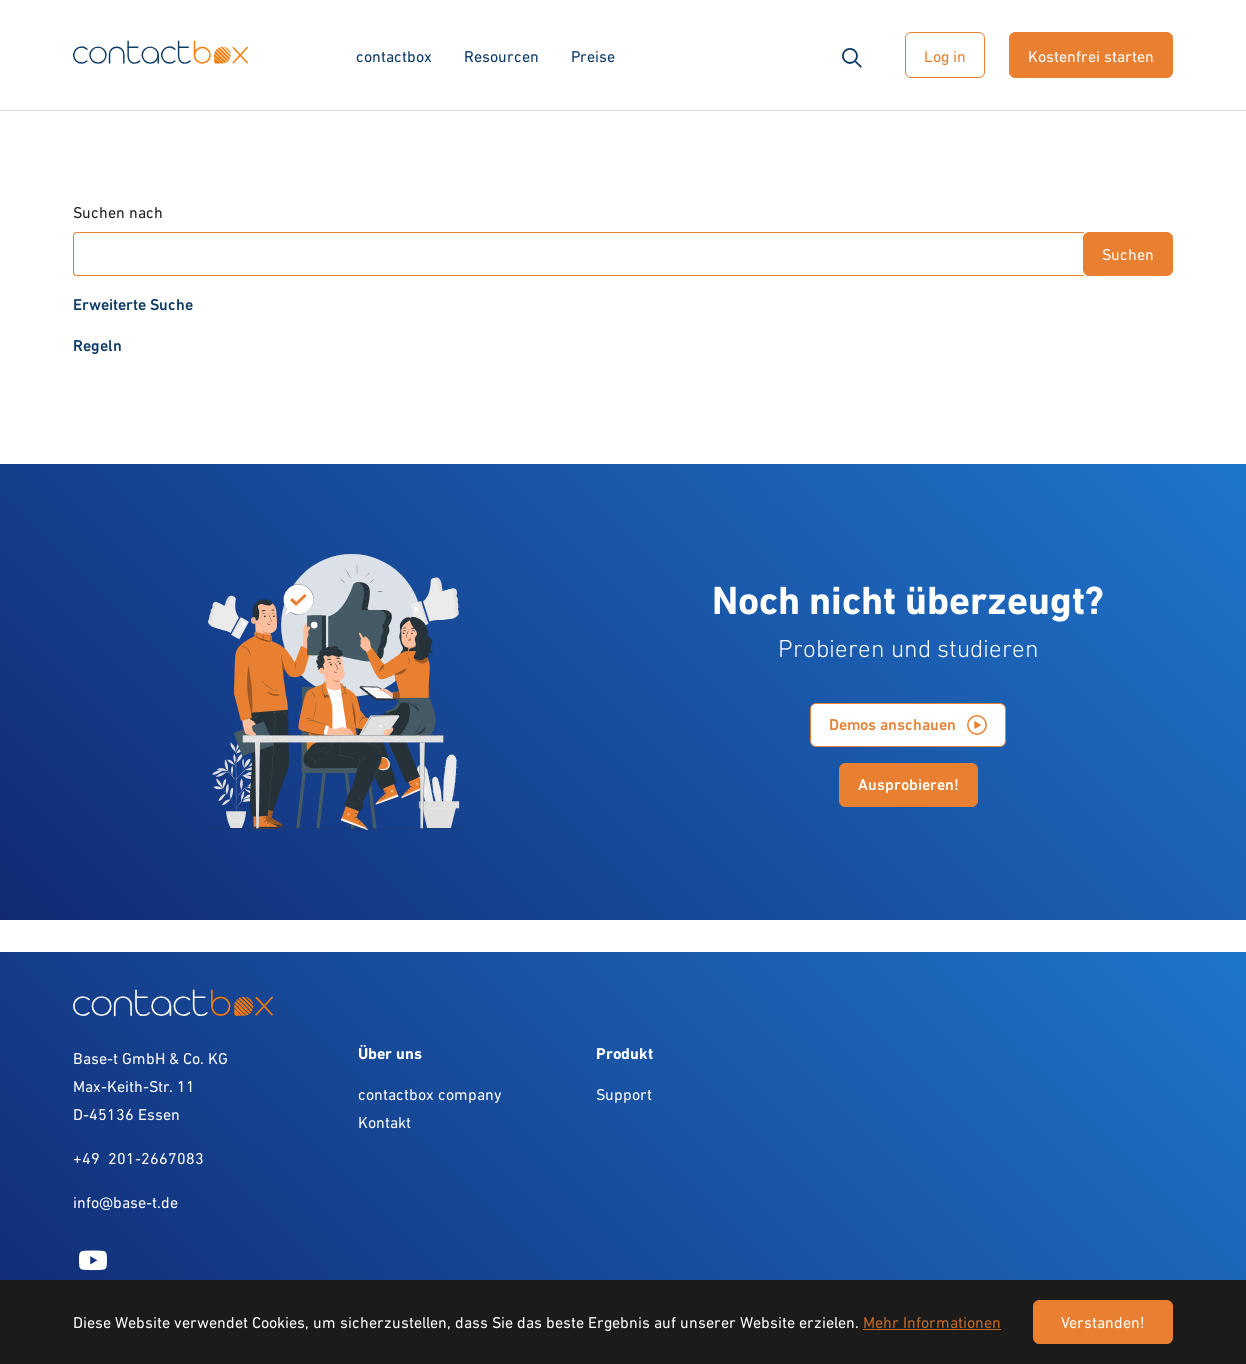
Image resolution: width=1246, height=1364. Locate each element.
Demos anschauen (892, 724)
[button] (852, 55)
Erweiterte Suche (133, 304)
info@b (97, 1202)
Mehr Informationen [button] (932, 1322)
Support (624, 1094)
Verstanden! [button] (1103, 1322)
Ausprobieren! (908, 784)
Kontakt (384, 1122)
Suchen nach (118, 212)
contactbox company (430, 1094)
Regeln (97, 345)
